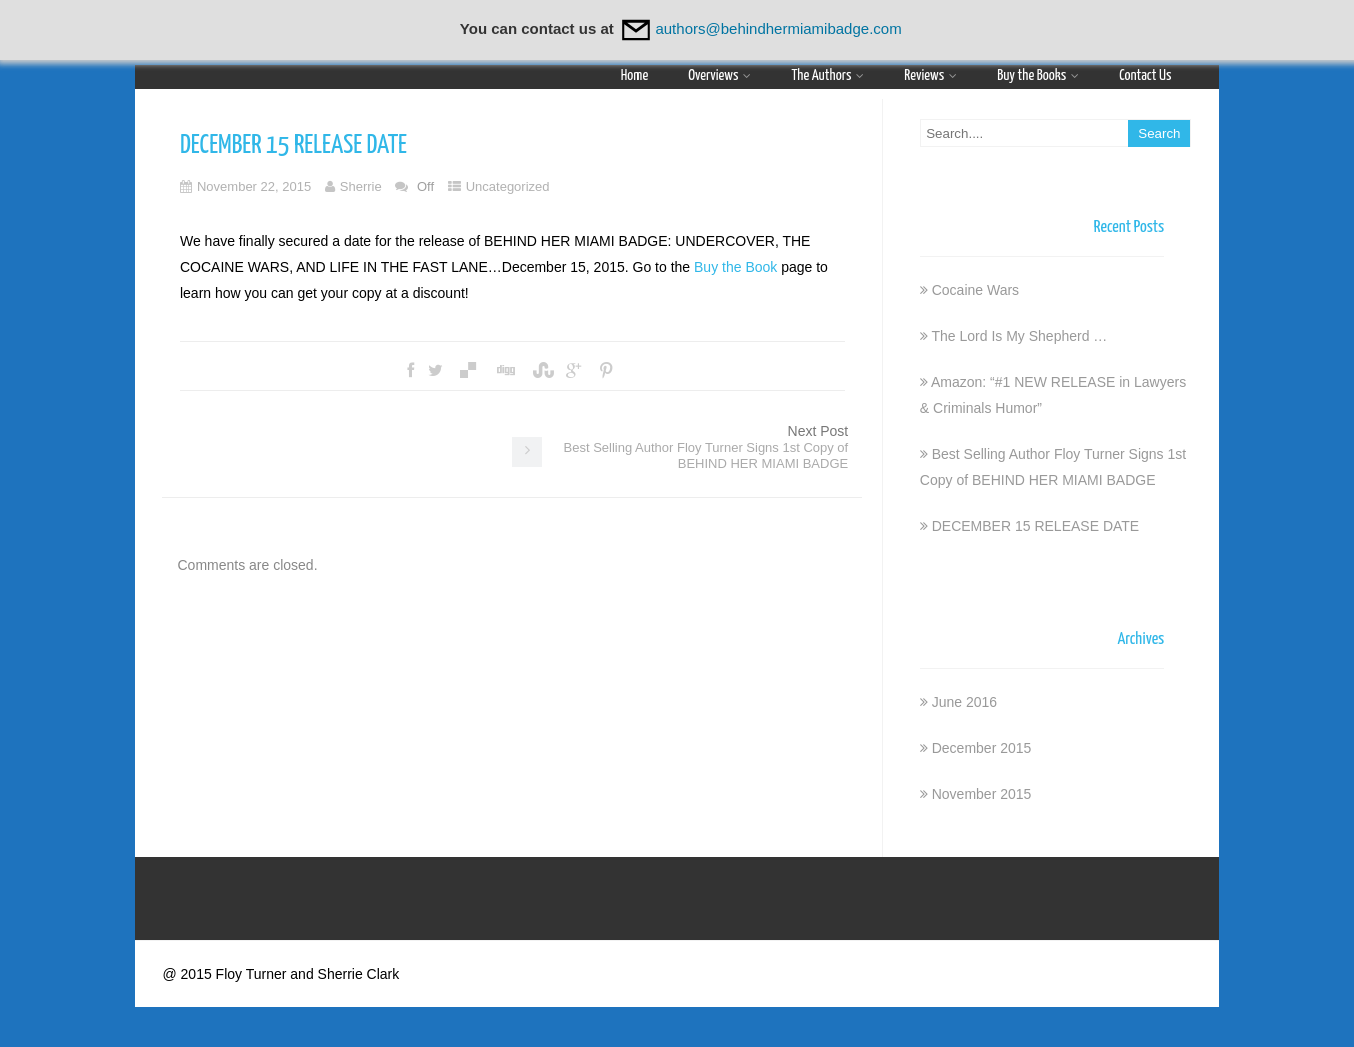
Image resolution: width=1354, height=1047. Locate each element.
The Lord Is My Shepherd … (1019, 336)
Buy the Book (735, 267)
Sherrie (361, 186)
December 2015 (982, 748)
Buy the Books (1038, 75)
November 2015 (982, 794)
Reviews (930, 75)
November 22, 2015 (254, 186)
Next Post (706, 447)
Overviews (719, 75)
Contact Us (1145, 75)
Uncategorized (508, 186)
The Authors (827, 75)
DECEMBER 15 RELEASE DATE (1035, 526)
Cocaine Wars (975, 290)
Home (635, 75)
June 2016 (964, 702)
